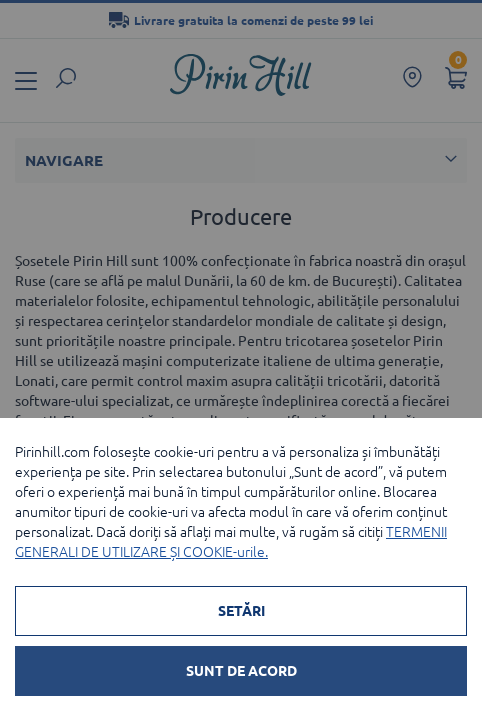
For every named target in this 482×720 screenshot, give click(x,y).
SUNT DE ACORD (241, 671)
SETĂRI (241, 611)
